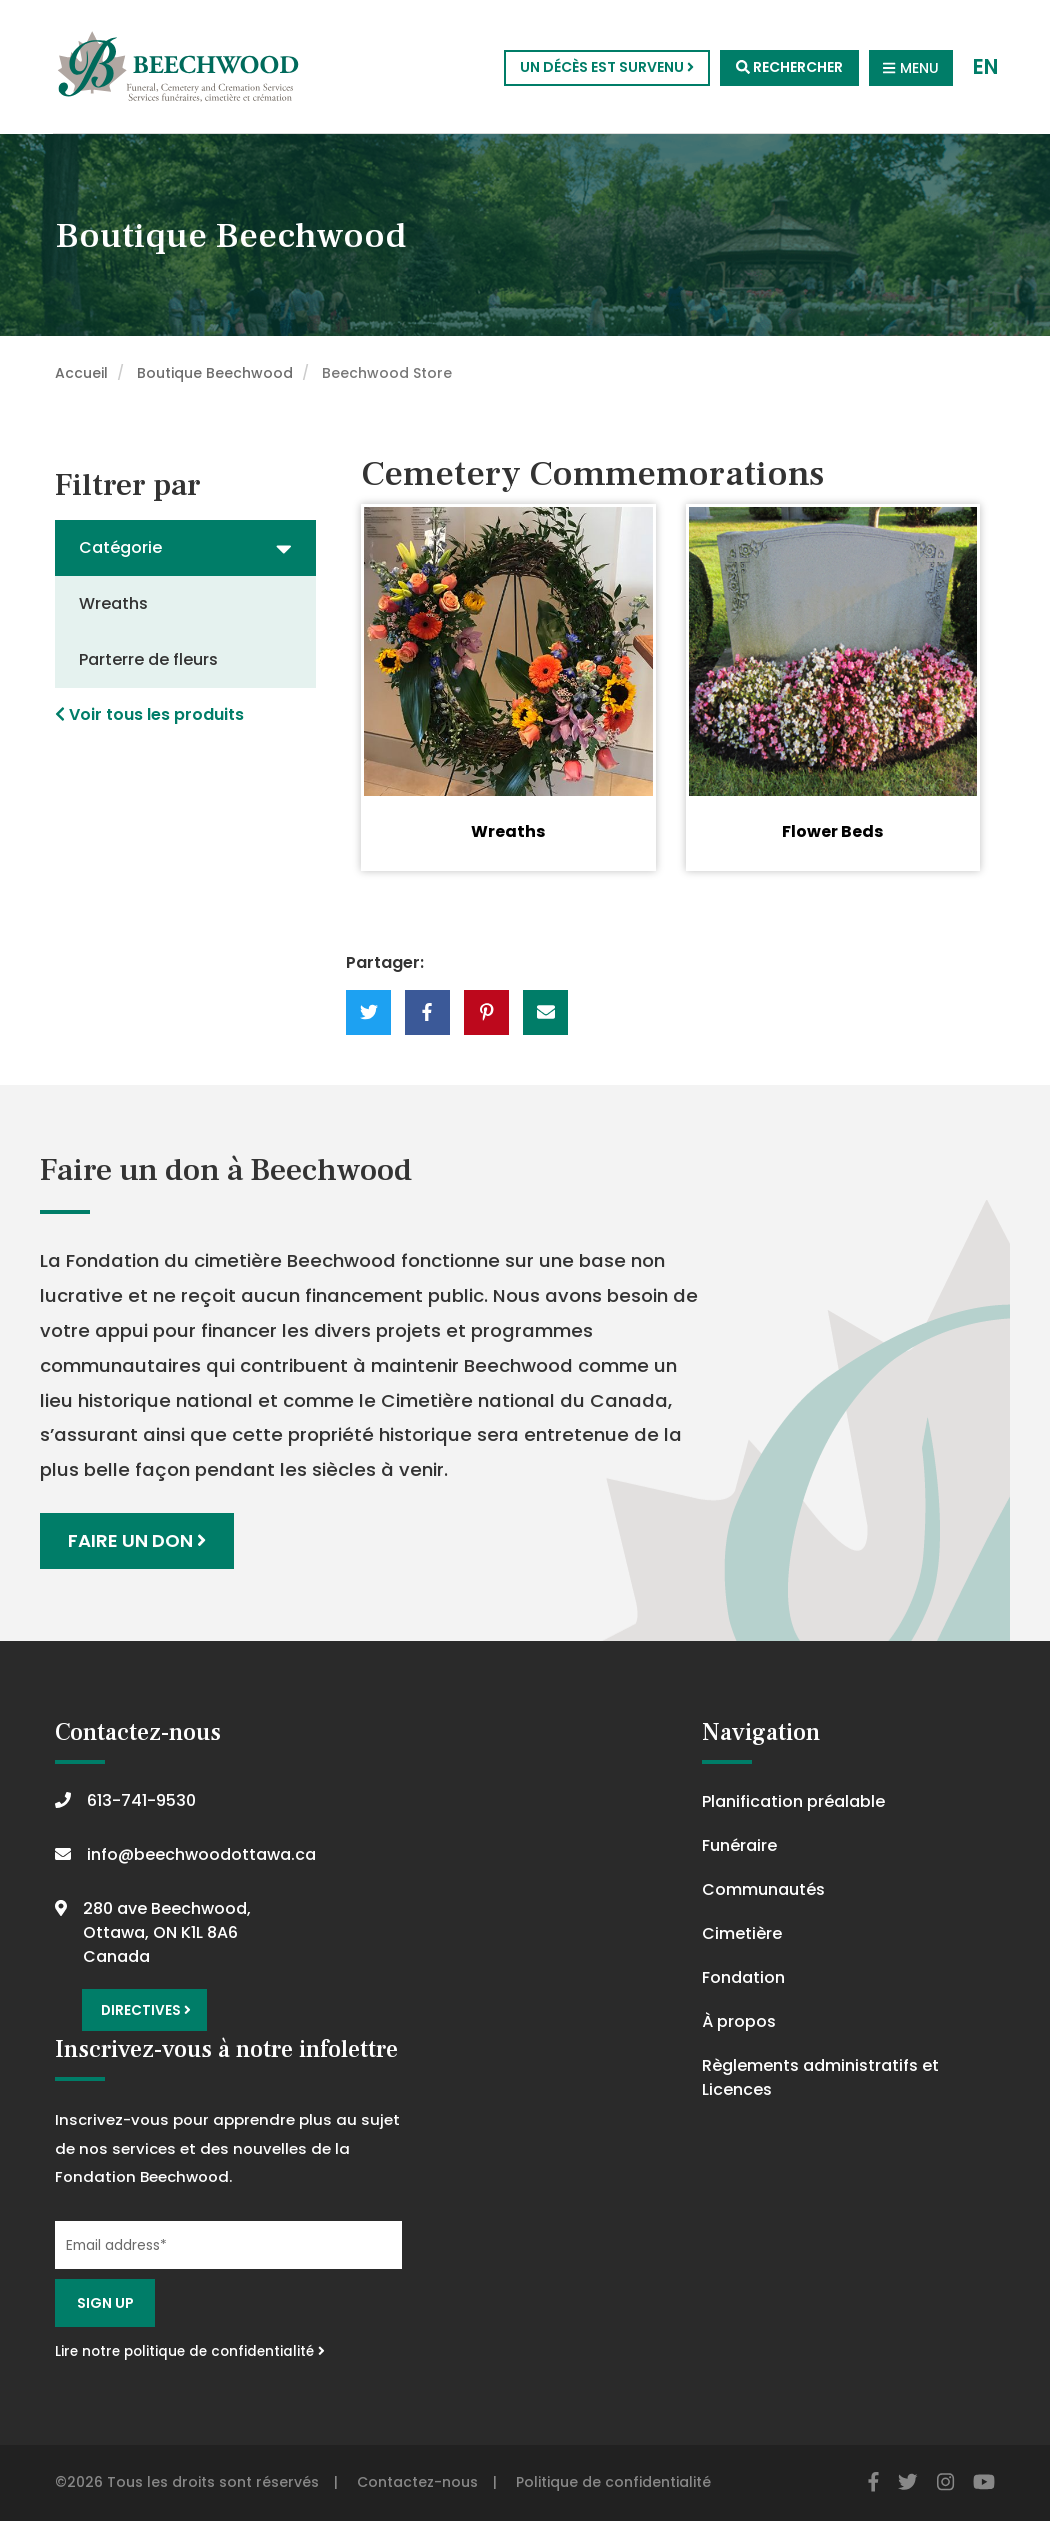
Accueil (81, 373)
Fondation (743, 1977)
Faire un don (137, 1540)
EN (985, 67)
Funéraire (739, 1845)
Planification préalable (793, 1801)
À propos (739, 2021)
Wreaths (113, 603)
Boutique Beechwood (215, 373)
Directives (146, 2010)
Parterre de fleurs (148, 659)
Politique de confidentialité (613, 2482)
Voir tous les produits (149, 714)
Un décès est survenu (607, 67)
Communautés (763, 1889)
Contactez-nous (417, 2482)
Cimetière (742, 1933)
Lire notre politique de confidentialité (190, 2351)
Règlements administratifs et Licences (820, 2077)
